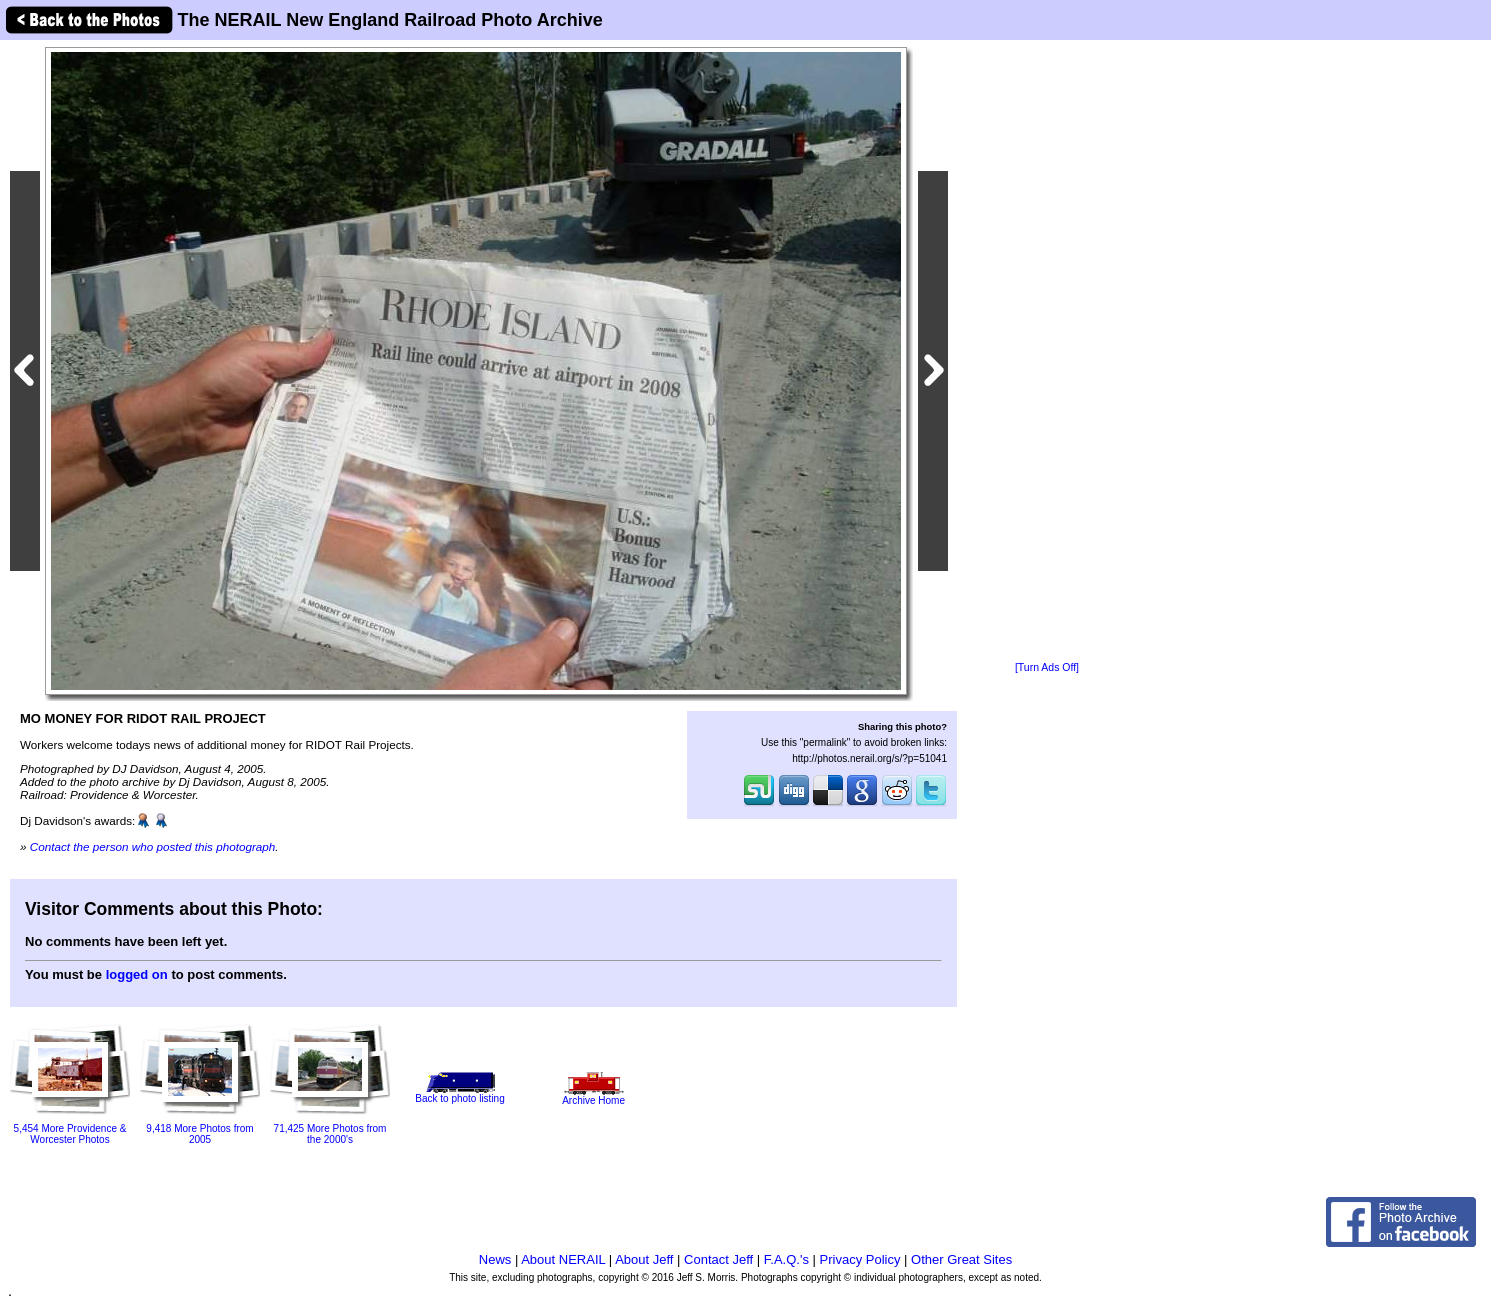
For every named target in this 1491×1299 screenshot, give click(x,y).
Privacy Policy (860, 1259)
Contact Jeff (718, 1259)
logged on (137, 974)
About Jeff (644, 1259)
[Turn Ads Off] (1047, 667)
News (495, 1259)
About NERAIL (563, 1259)
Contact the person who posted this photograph (153, 846)
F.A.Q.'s (786, 1259)
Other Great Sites (961, 1259)
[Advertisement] (1047, 352)
